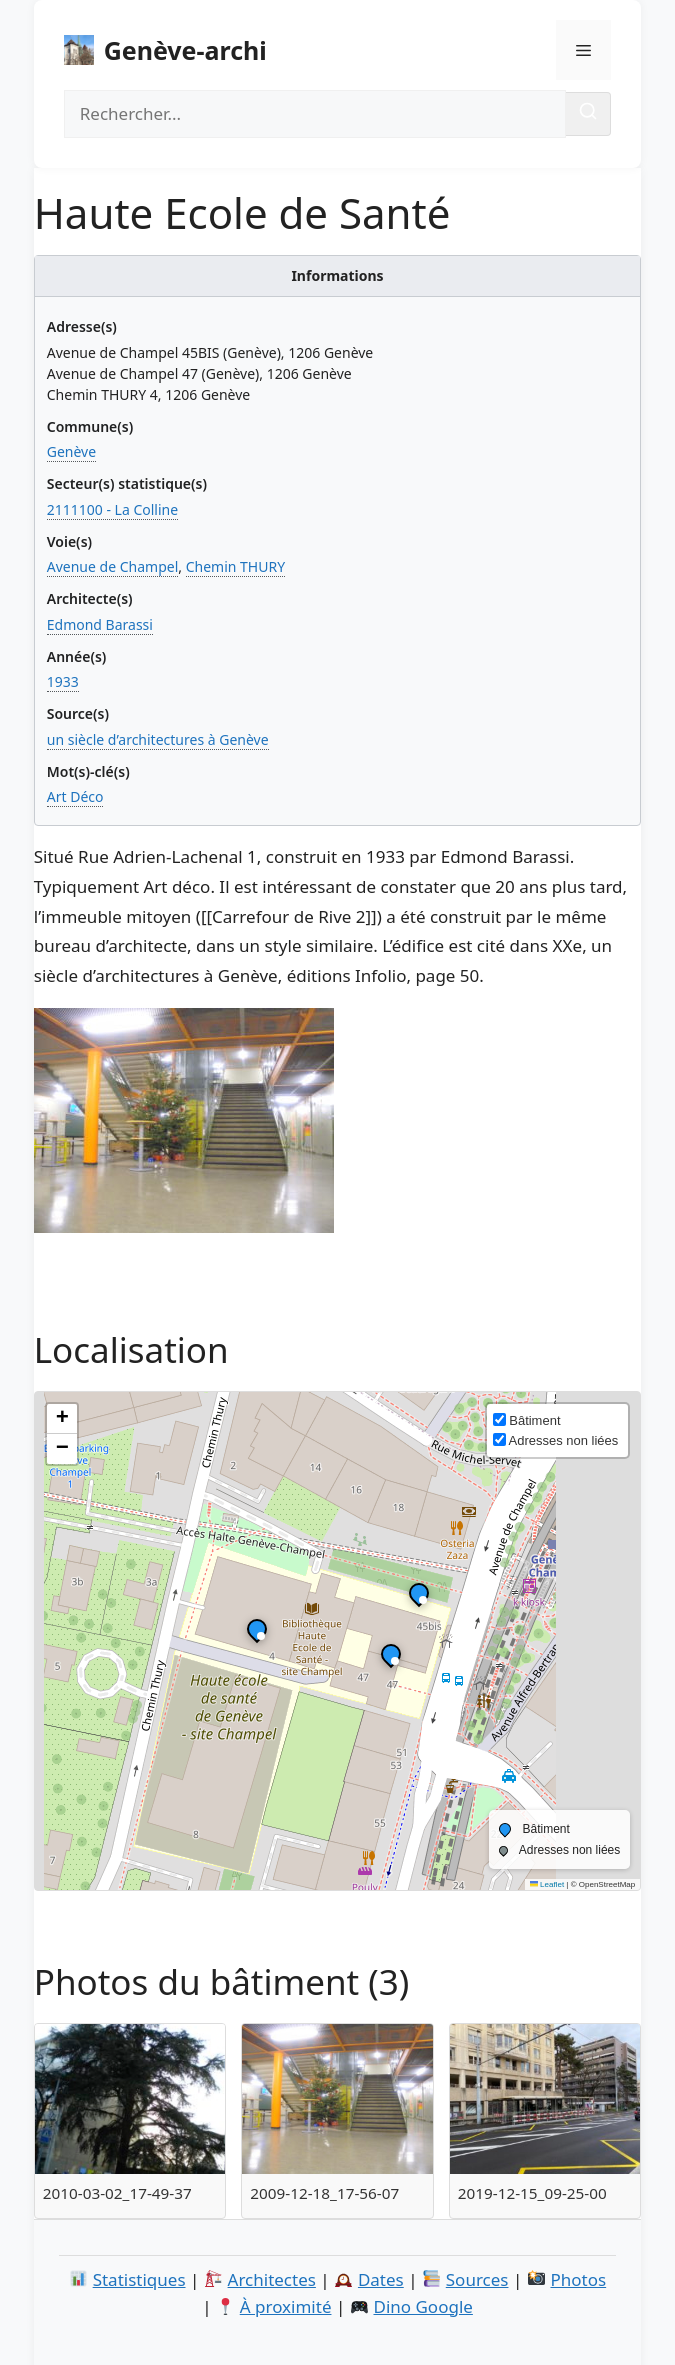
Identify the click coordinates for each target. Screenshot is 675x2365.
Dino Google (422, 2306)
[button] (419, 1598)
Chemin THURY (235, 566)
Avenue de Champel (113, 566)
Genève (71, 451)
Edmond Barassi (100, 624)
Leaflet (547, 1884)
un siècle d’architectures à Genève (158, 739)
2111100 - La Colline (112, 509)
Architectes (272, 2279)
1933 (63, 681)
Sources (477, 2279)
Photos (578, 2279)
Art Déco (75, 796)
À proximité (286, 2306)
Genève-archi (185, 50)
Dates (381, 2279)
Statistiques (139, 2279)
